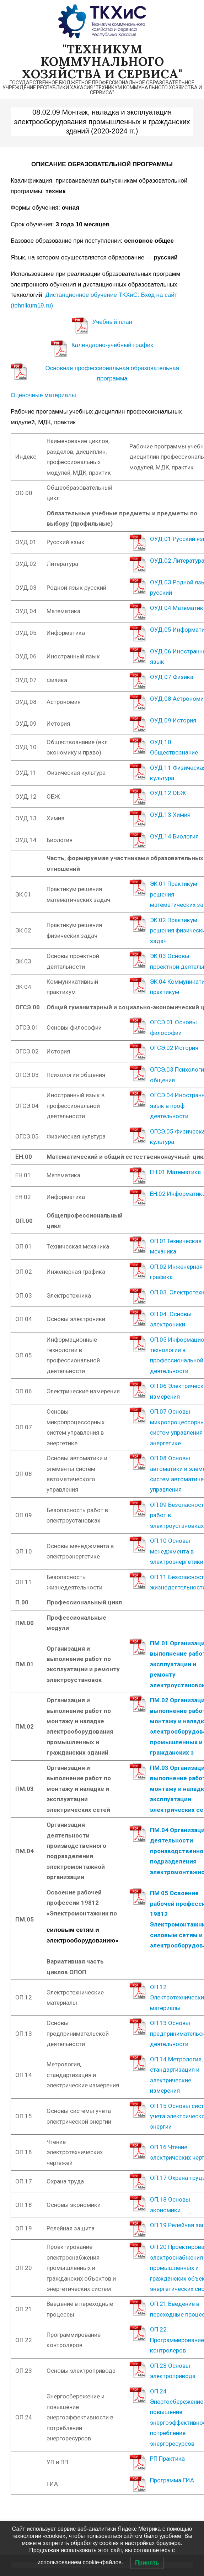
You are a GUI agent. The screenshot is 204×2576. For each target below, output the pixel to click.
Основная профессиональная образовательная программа (112, 373)
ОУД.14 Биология (174, 836)
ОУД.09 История (173, 720)
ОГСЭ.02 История (174, 1047)
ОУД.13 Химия (170, 814)
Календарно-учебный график (112, 345)
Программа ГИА (172, 2480)
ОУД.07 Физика (171, 676)
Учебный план (112, 322)
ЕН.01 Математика (175, 1172)
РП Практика (167, 2458)
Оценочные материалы (43, 395)
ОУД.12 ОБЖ (168, 793)
